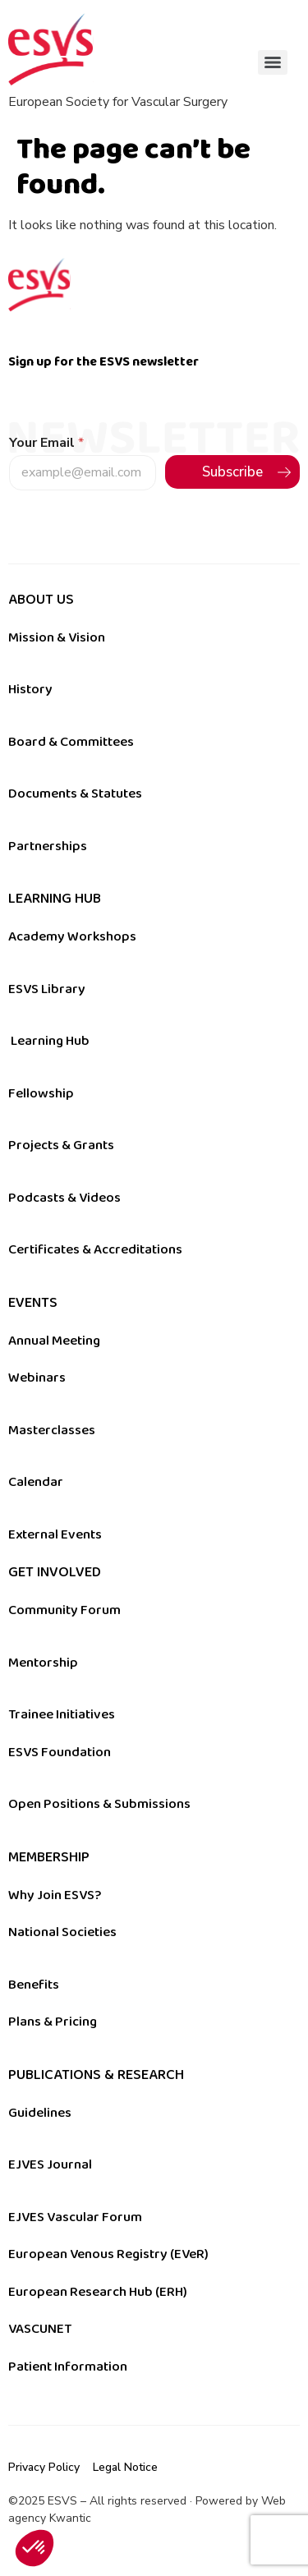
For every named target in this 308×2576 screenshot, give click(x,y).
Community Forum (64, 1610)
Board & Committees (71, 741)
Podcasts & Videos (64, 1197)
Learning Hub (50, 1040)
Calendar (35, 1482)
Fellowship (41, 1093)
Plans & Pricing (52, 2021)
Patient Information (67, 2366)
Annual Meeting (54, 1340)
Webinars (37, 1377)
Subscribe (232, 471)
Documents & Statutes (75, 793)
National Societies (62, 1932)
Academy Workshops (72, 936)
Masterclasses (51, 1430)
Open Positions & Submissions (99, 1804)
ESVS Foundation (59, 1752)
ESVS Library (46, 989)
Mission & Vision (56, 637)
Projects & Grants (61, 1145)
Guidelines (39, 2112)
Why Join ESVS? (54, 1895)
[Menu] (272, 62)
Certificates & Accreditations (95, 1249)
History (30, 689)
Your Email (46, 443)
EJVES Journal (50, 2164)
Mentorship (43, 1662)
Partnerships (47, 846)
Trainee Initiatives (61, 1714)
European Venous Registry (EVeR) (108, 2254)
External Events (55, 1534)
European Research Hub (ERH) (97, 2291)
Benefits (33, 1984)
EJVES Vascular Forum (75, 2217)
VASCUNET (39, 2328)
